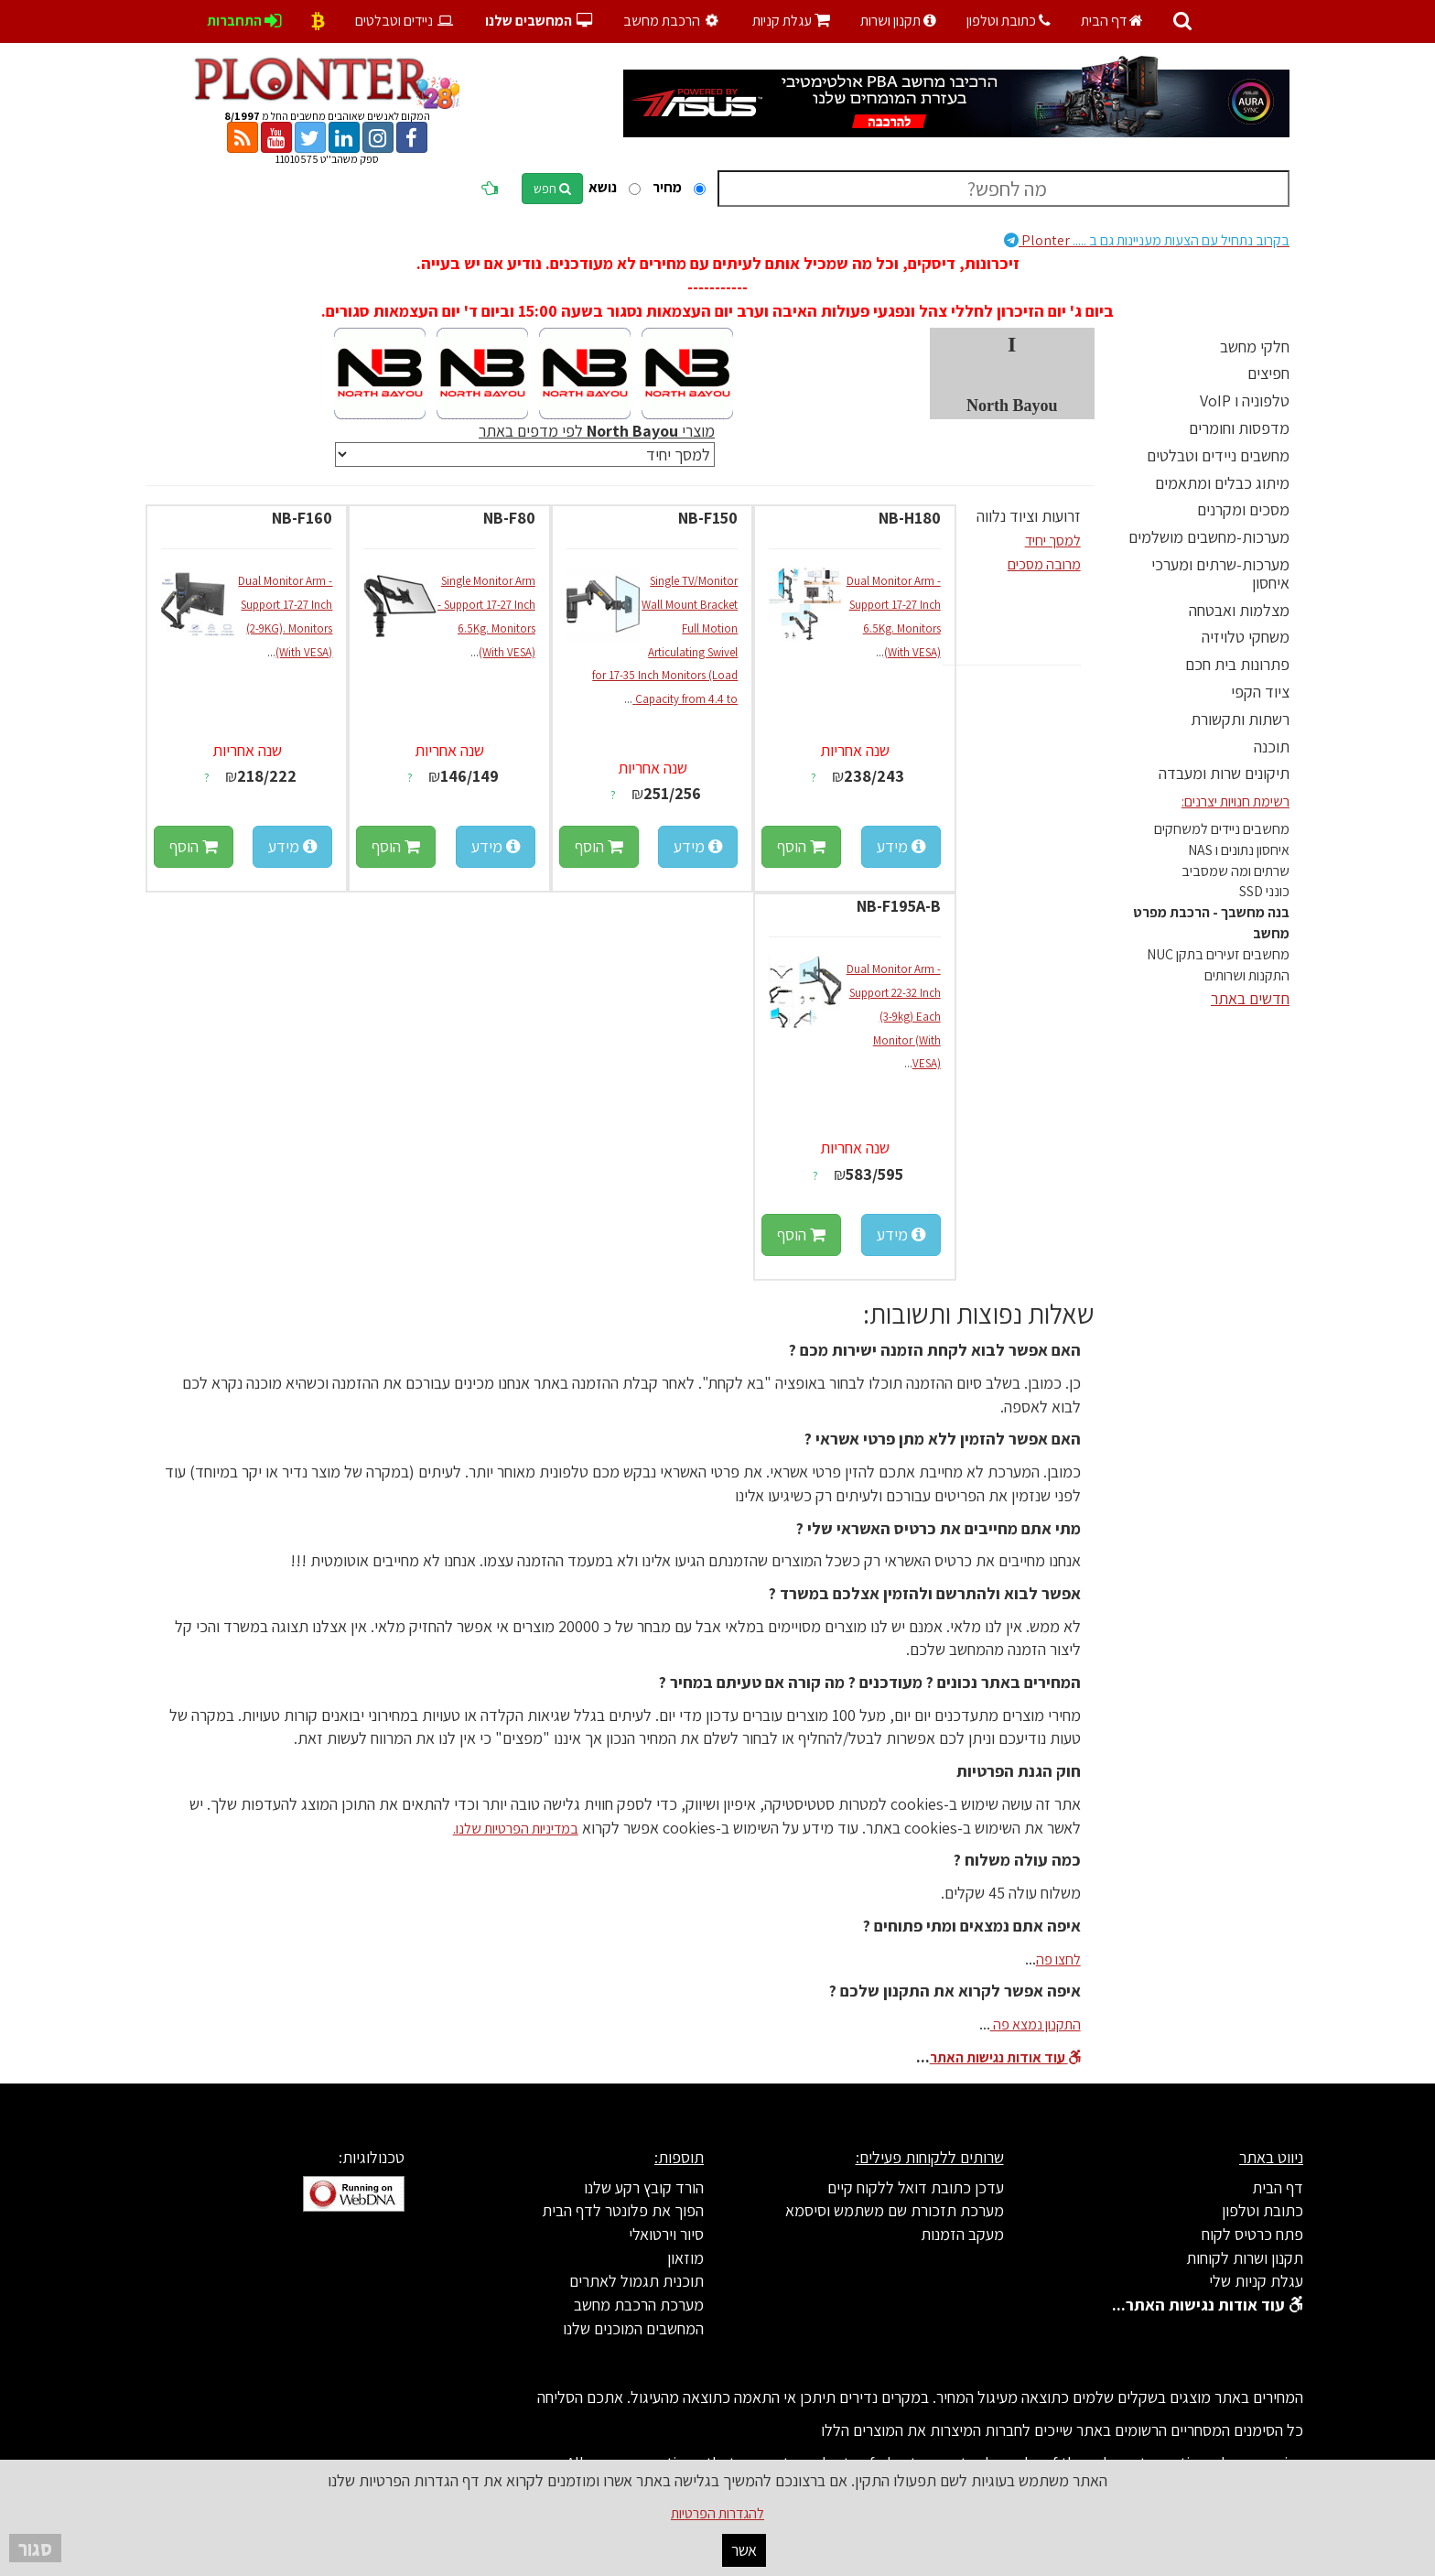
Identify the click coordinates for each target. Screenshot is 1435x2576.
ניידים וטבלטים (405, 20)
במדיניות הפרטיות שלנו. (515, 1828)
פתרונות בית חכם (1237, 664)
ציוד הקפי (1260, 691)
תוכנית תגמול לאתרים (636, 2280)
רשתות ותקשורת (1240, 719)
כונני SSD (1264, 891)
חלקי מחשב (1254, 346)
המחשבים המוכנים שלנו (633, 2328)
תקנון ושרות (898, 20)
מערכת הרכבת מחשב (639, 2304)
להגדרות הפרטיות (717, 2513)
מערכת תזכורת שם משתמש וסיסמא (894, 2210)
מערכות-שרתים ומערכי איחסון (1220, 573)
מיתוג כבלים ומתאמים (1222, 482)
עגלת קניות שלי (1256, 2280)
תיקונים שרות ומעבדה (1224, 773)
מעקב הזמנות (962, 2234)
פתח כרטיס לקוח (1252, 2234)
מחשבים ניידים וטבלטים (1218, 455)
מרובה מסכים (1044, 564)
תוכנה (1271, 746)
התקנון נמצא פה (1035, 2024)
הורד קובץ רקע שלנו (644, 2187)
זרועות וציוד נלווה (1028, 515)
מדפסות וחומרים (1239, 427)
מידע (901, 846)
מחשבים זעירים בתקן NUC (1218, 954)
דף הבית (1112, 20)
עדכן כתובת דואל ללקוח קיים (915, 2187)
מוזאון (685, 2257)
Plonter (1146, 240)
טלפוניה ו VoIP (1244, 400)
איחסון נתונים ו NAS (1238, 850)
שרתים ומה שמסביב (1235, 871)
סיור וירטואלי (666, 2234)
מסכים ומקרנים (1243, 509)
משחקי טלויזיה (1245, 636)
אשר (744, 2549)
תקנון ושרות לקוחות (1244, 2257)
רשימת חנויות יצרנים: (1235, 801)
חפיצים (1268, 373)
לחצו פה (1058, 1959)
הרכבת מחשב (673, 20)
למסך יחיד (1053, 540)
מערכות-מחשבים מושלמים (1208, 536)
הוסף (801, 846)
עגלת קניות (791, 20)
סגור (35, 2548)
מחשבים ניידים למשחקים (1221, 829)
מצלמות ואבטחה (1239, 610)
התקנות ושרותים (1246, 975)
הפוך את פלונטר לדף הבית (623, 2210)
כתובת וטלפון (1008, 20)
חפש (552, 188)
